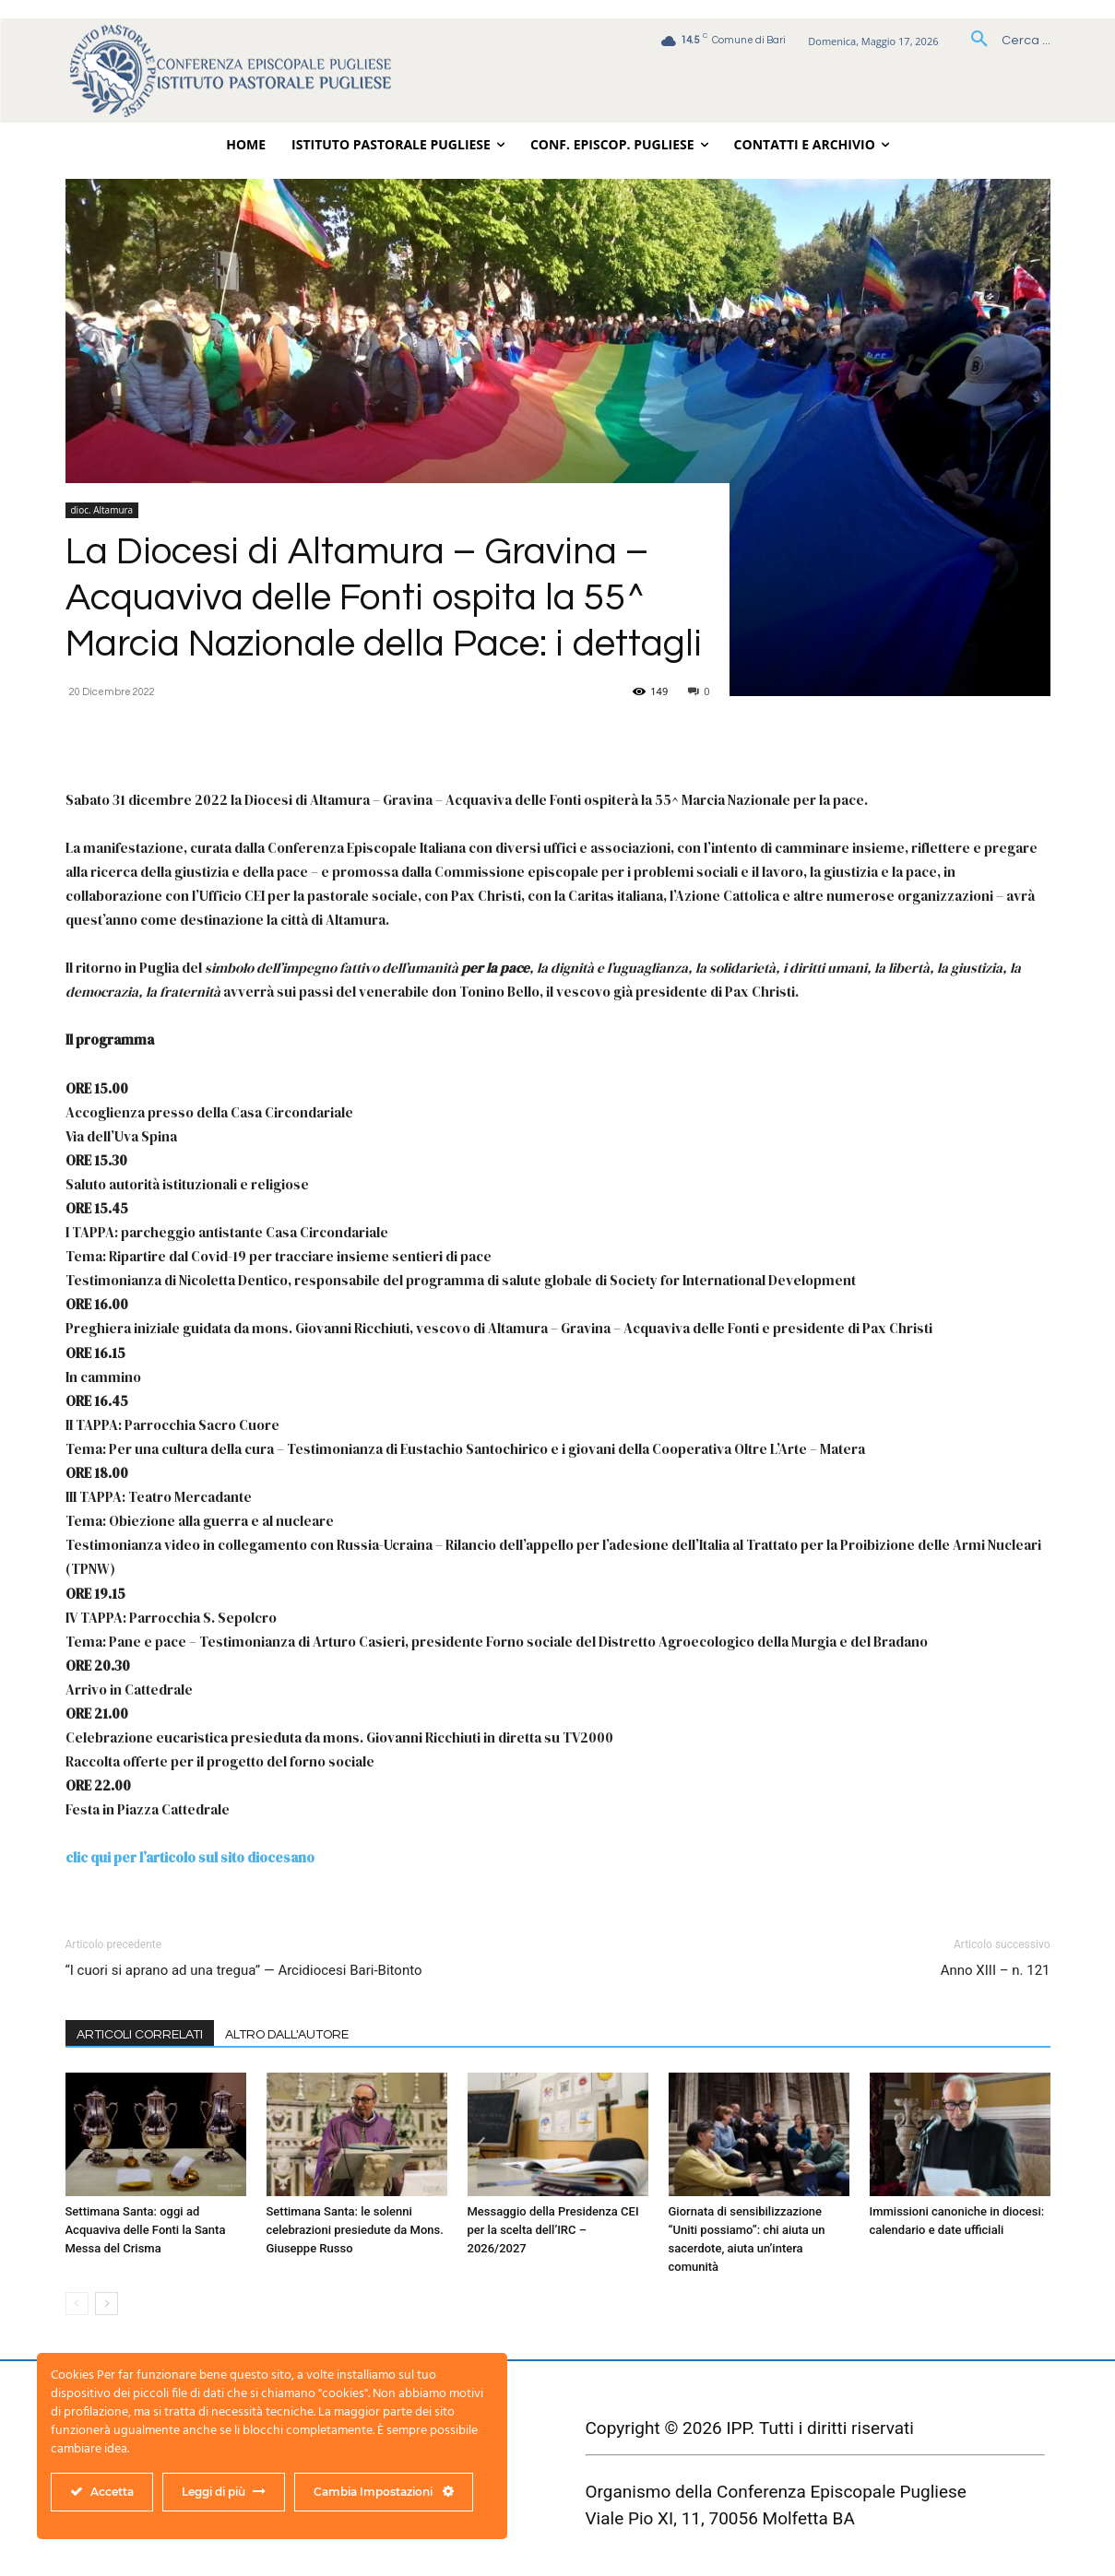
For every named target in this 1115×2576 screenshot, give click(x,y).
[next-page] (106, 2303)
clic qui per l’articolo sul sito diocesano (189, 1857)
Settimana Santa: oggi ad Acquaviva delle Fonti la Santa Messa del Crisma (145, 2229)
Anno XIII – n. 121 (995, 1970)
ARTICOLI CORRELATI (140, 2034)
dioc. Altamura (102, 509)
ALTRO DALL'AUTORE (287, 2034)
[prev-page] (77, 2303)
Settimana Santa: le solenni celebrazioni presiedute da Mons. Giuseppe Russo (355, 2229)
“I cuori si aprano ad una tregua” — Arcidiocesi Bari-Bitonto (243, 1970)
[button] (1003, 40)
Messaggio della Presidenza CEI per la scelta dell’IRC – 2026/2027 (553, 2229)
